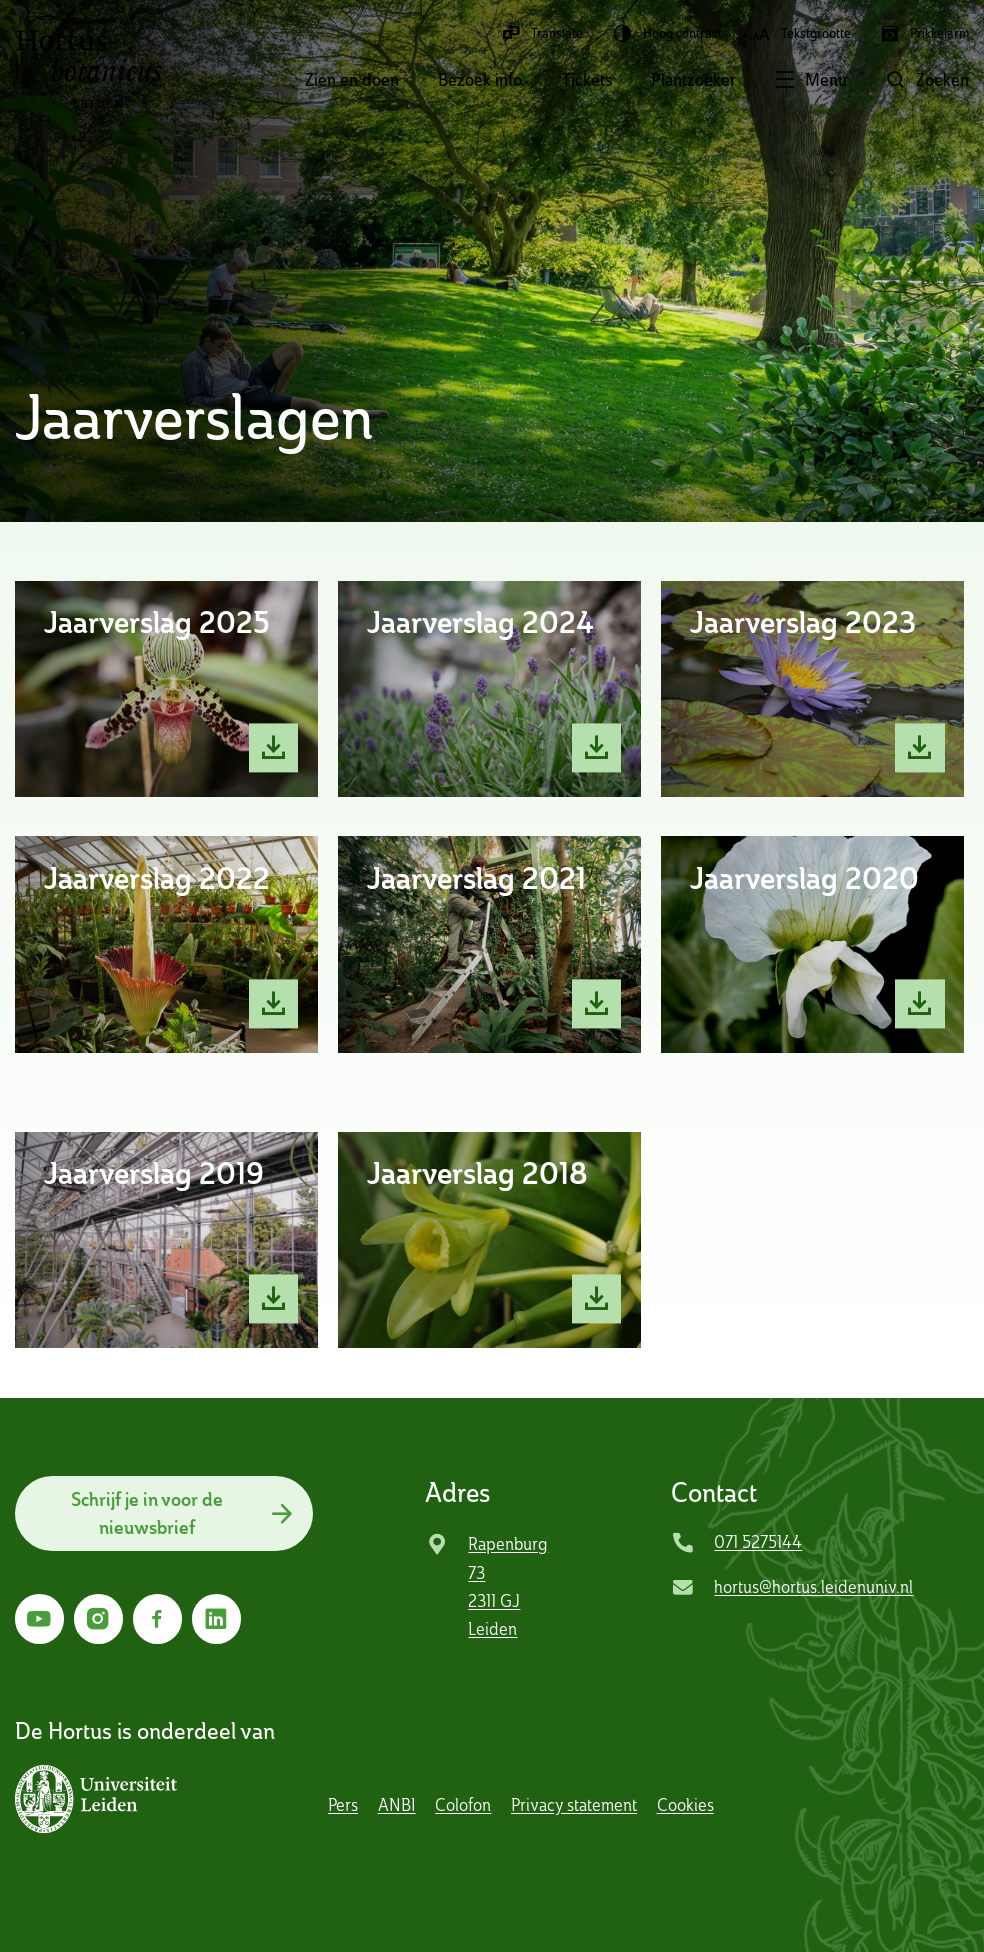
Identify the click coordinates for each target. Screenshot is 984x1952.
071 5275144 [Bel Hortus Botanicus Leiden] (758, 1542)
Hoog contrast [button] (667, 34)
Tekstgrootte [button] (801, 34)
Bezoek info (480, 80)
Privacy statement (574, 1805)
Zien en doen (352, 80)
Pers (343, 1805)
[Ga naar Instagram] (98, 1618)
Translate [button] (542, 34)
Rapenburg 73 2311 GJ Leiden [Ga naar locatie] (508, 1586)
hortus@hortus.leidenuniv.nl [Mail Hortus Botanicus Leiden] (813, 1587)
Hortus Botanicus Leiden (89, 68)
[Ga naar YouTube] (39, 1618)
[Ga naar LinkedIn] (216, 1618)
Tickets (587, 80)
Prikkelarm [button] (924, 34)
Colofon (463, 1805)
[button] (791, 82)
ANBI (397, 1805)
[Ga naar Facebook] (157, 1618)
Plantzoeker (693, 80)
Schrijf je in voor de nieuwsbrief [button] (147, 1513)
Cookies (685, 1805)
